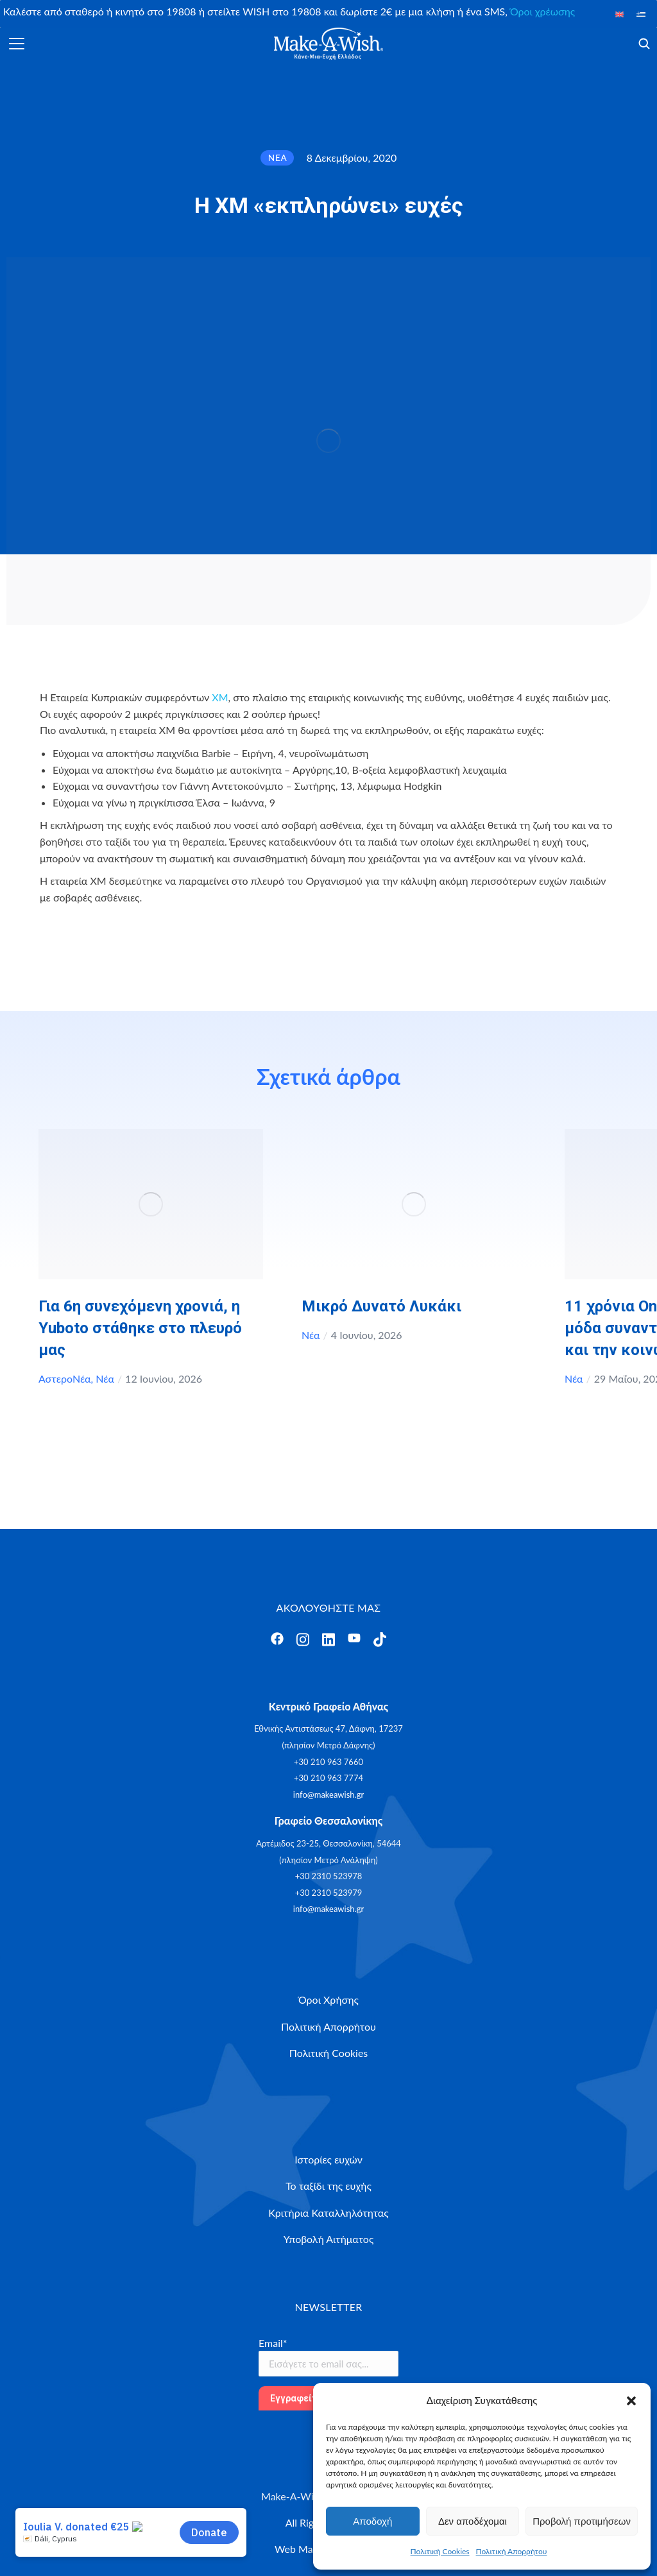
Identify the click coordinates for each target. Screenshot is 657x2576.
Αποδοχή (372, 2521)
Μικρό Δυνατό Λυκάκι (381, 1306)
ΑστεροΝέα (64, 1378)
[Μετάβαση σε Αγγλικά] (620, 13)
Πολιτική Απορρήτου (511, 2551)
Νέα (105, 1378)
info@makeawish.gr (328, 1794)
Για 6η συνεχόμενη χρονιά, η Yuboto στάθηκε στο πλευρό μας (140, 1328)
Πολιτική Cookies (440, 2551)
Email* (273, 2343)
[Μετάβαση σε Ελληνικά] (641, 13)
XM (220, 697)
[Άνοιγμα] (16, 43)
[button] (631, 2400)
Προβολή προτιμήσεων (582, 2521)
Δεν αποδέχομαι (472, 2521)
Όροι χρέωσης (542, 11)
